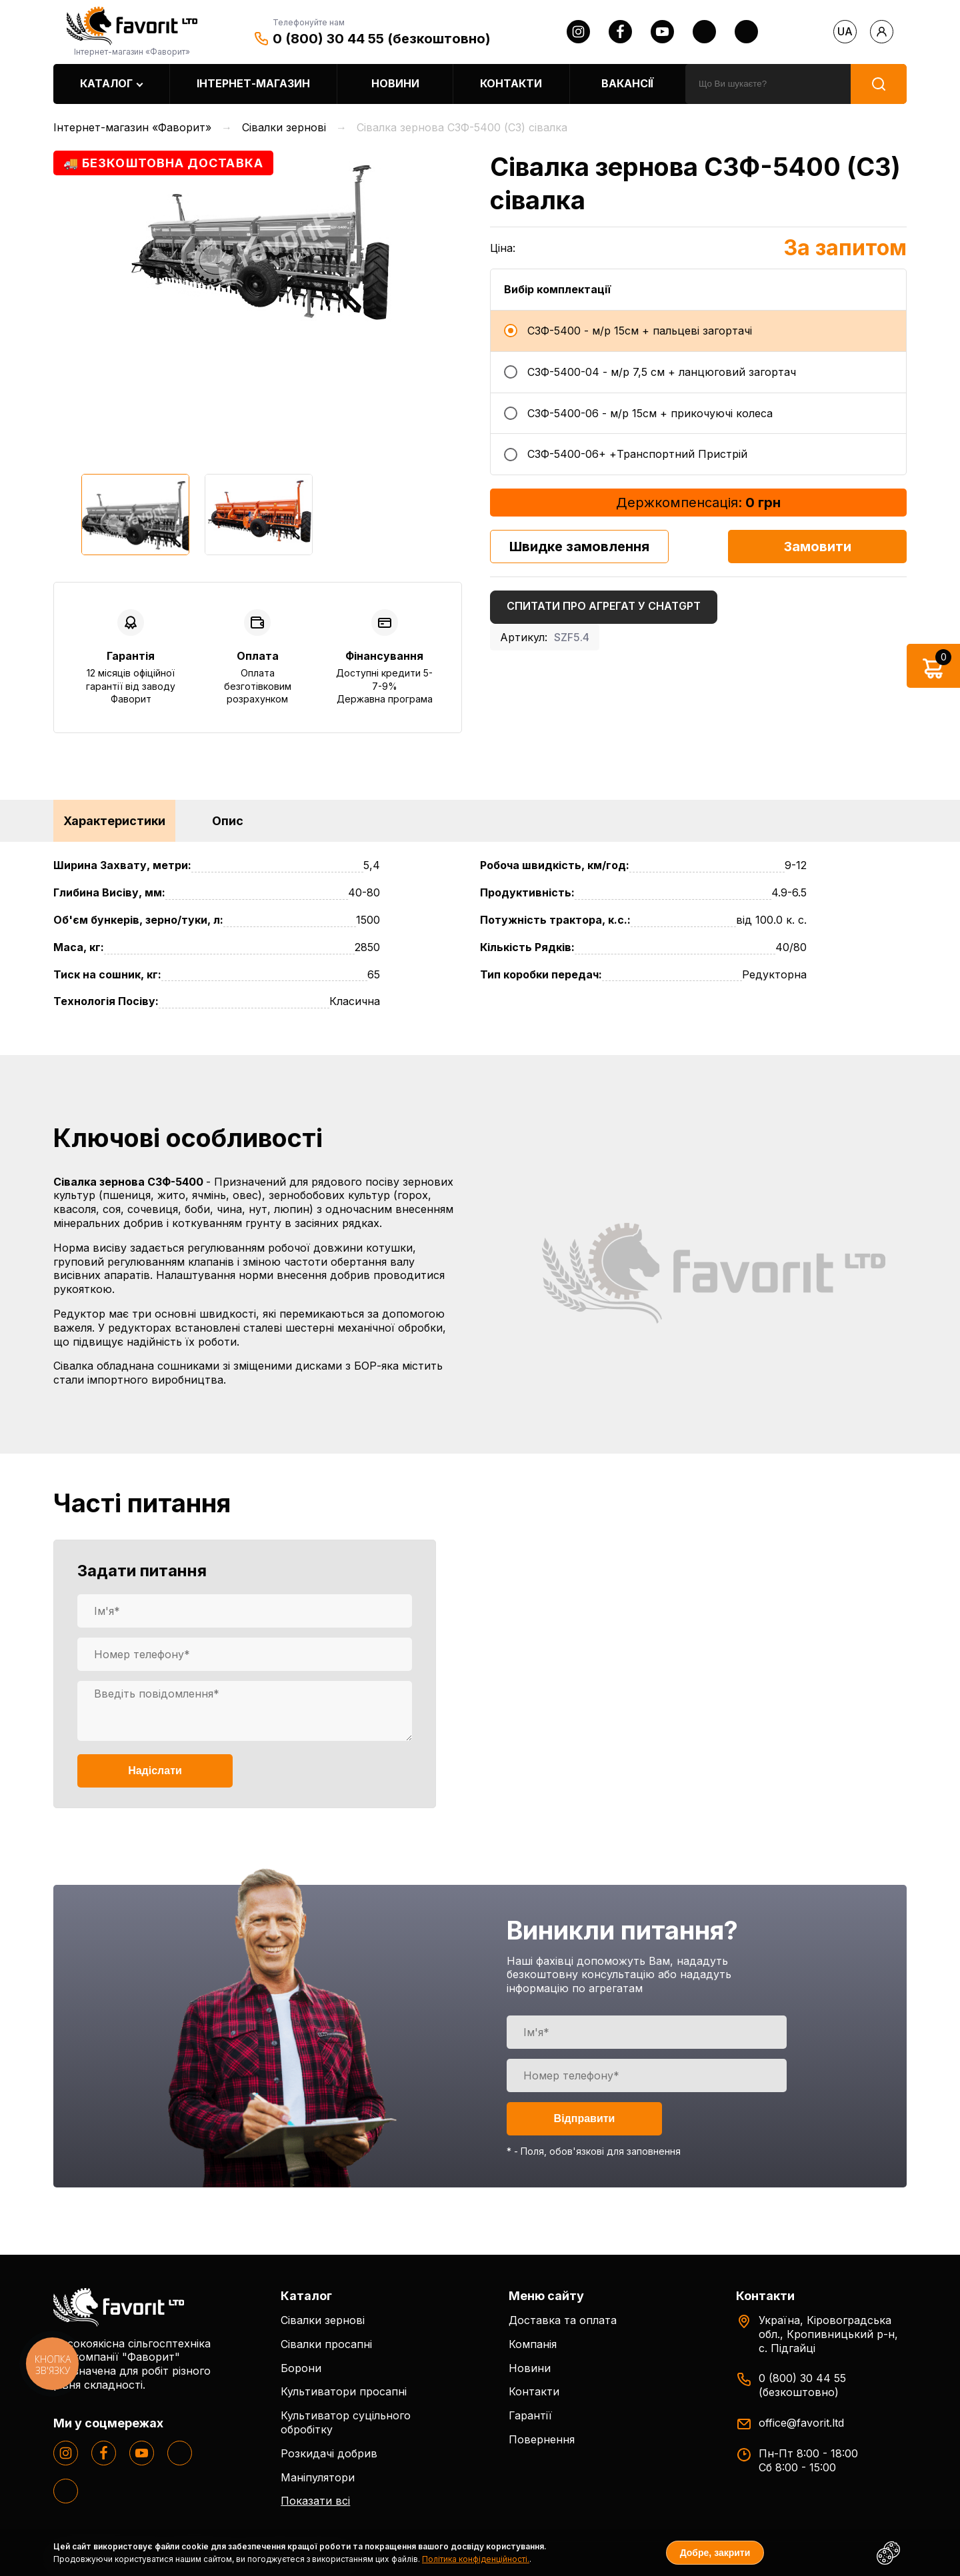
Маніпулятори (318, 2477)
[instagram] (578, 31)
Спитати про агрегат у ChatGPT (604, 606)
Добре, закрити (715, 2552)
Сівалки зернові (323, 2320)
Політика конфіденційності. (475, 2559)
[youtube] (662, 31)
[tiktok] (746, 31)
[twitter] (704, 31)
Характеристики (114, 821)
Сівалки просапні (326, 2344)
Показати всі (315, 2500)
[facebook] (620, 31)
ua (845, 31)
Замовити (817, 547)
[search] (768, 84)
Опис (227, 821)
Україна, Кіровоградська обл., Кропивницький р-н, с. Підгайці (828, 2334)
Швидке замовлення (579, 547)
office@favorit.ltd (801, 2422)
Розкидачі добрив (329, 2453)
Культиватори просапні (344, 2391)
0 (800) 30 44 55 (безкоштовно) (382, 39)
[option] (257, 240)
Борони (301, 2368)
